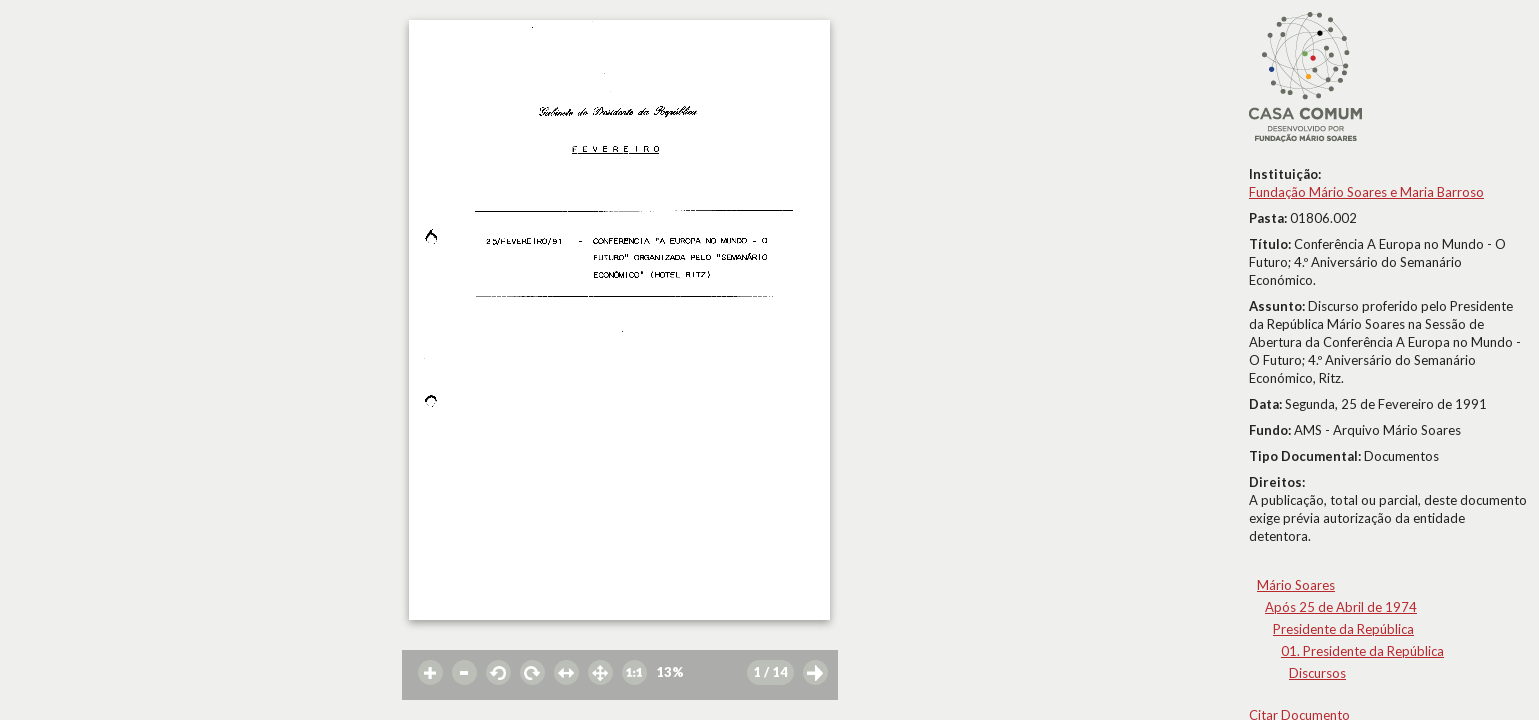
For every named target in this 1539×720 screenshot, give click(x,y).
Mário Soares (1296, 585)
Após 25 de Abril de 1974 (1341, 607)
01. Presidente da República (1362, 651)
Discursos (1317, 673)
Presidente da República (1343, 629)
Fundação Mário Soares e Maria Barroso (1366, 192)
